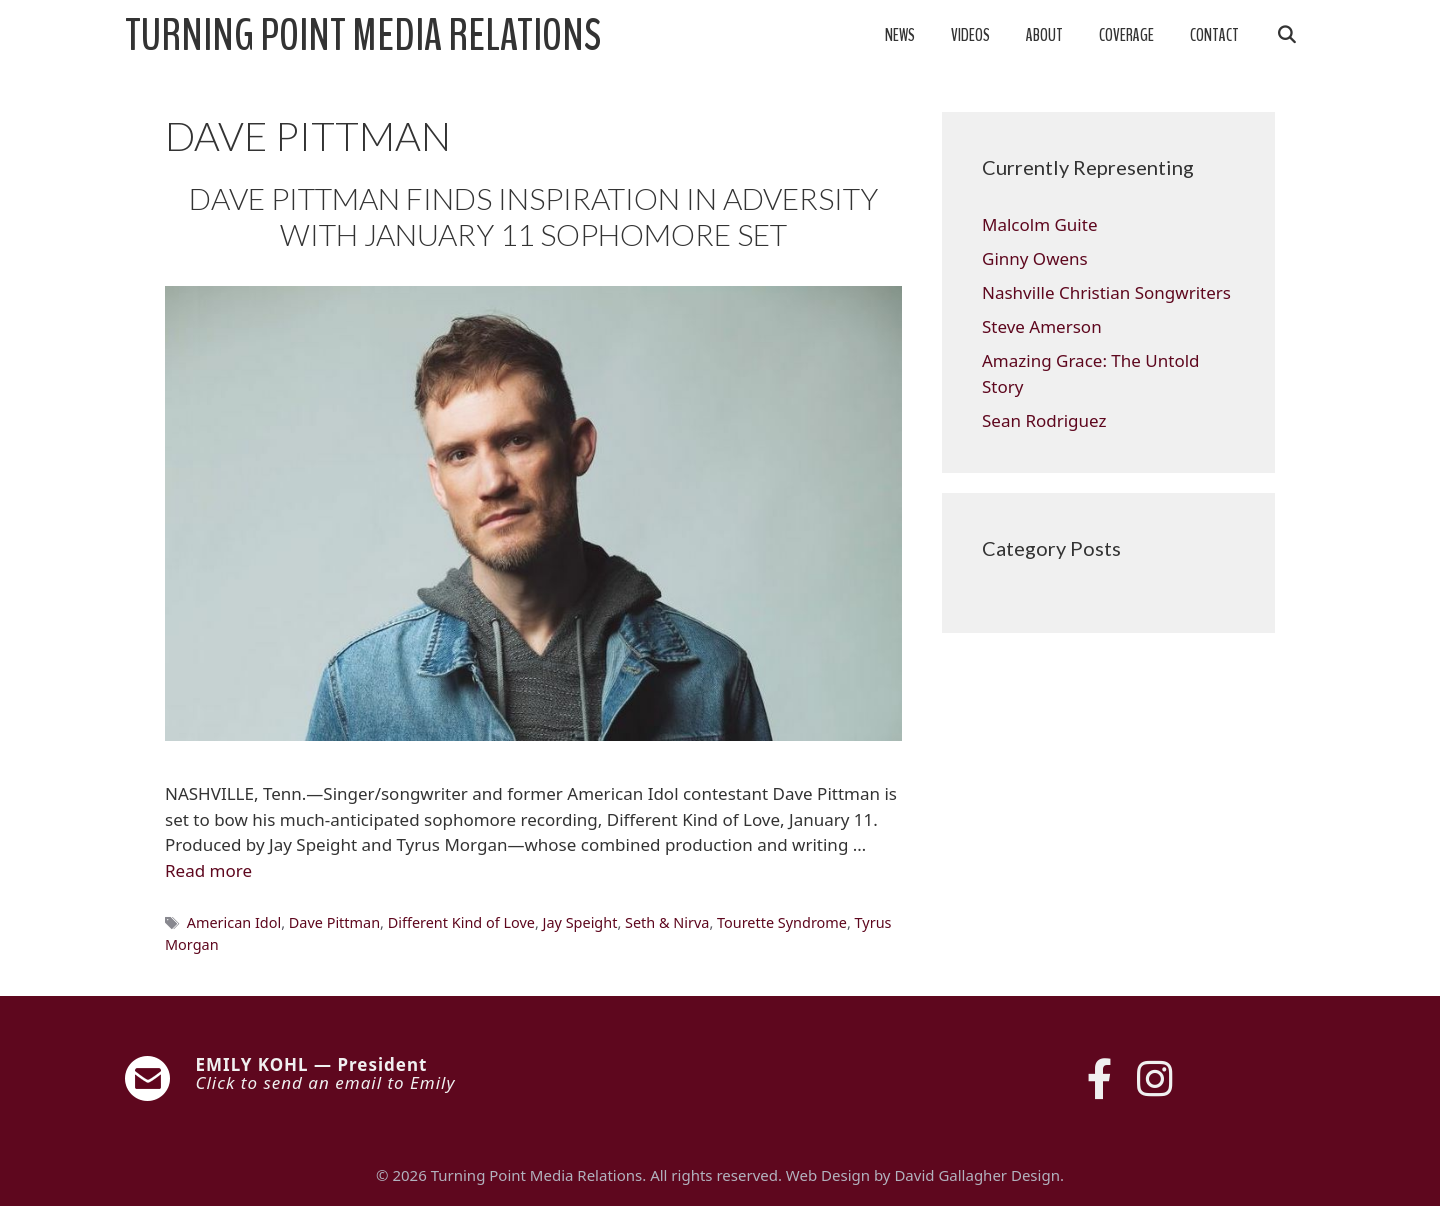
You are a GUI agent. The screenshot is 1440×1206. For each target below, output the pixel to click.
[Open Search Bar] (1286, 36)
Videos (970, 35)
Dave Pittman (334, 922)
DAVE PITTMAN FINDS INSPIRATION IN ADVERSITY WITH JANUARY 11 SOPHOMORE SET (533, 216)
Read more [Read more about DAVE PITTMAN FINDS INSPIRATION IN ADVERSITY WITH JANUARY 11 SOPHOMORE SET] (208, 870)
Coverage (1126, 35)
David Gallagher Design (976, 1175)
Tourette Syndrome (782, 922)
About (1044, 35)
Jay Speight (580, 922)
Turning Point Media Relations (363, 36)
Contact (1214, 35)
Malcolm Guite (1039, 224)
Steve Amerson (1042, 326)
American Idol (234, 922)
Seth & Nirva (667, 922)
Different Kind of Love (461, 922)
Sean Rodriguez (1044, 420)
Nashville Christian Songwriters (1106, 292)
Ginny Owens (1035, 258)
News (900, 35)
